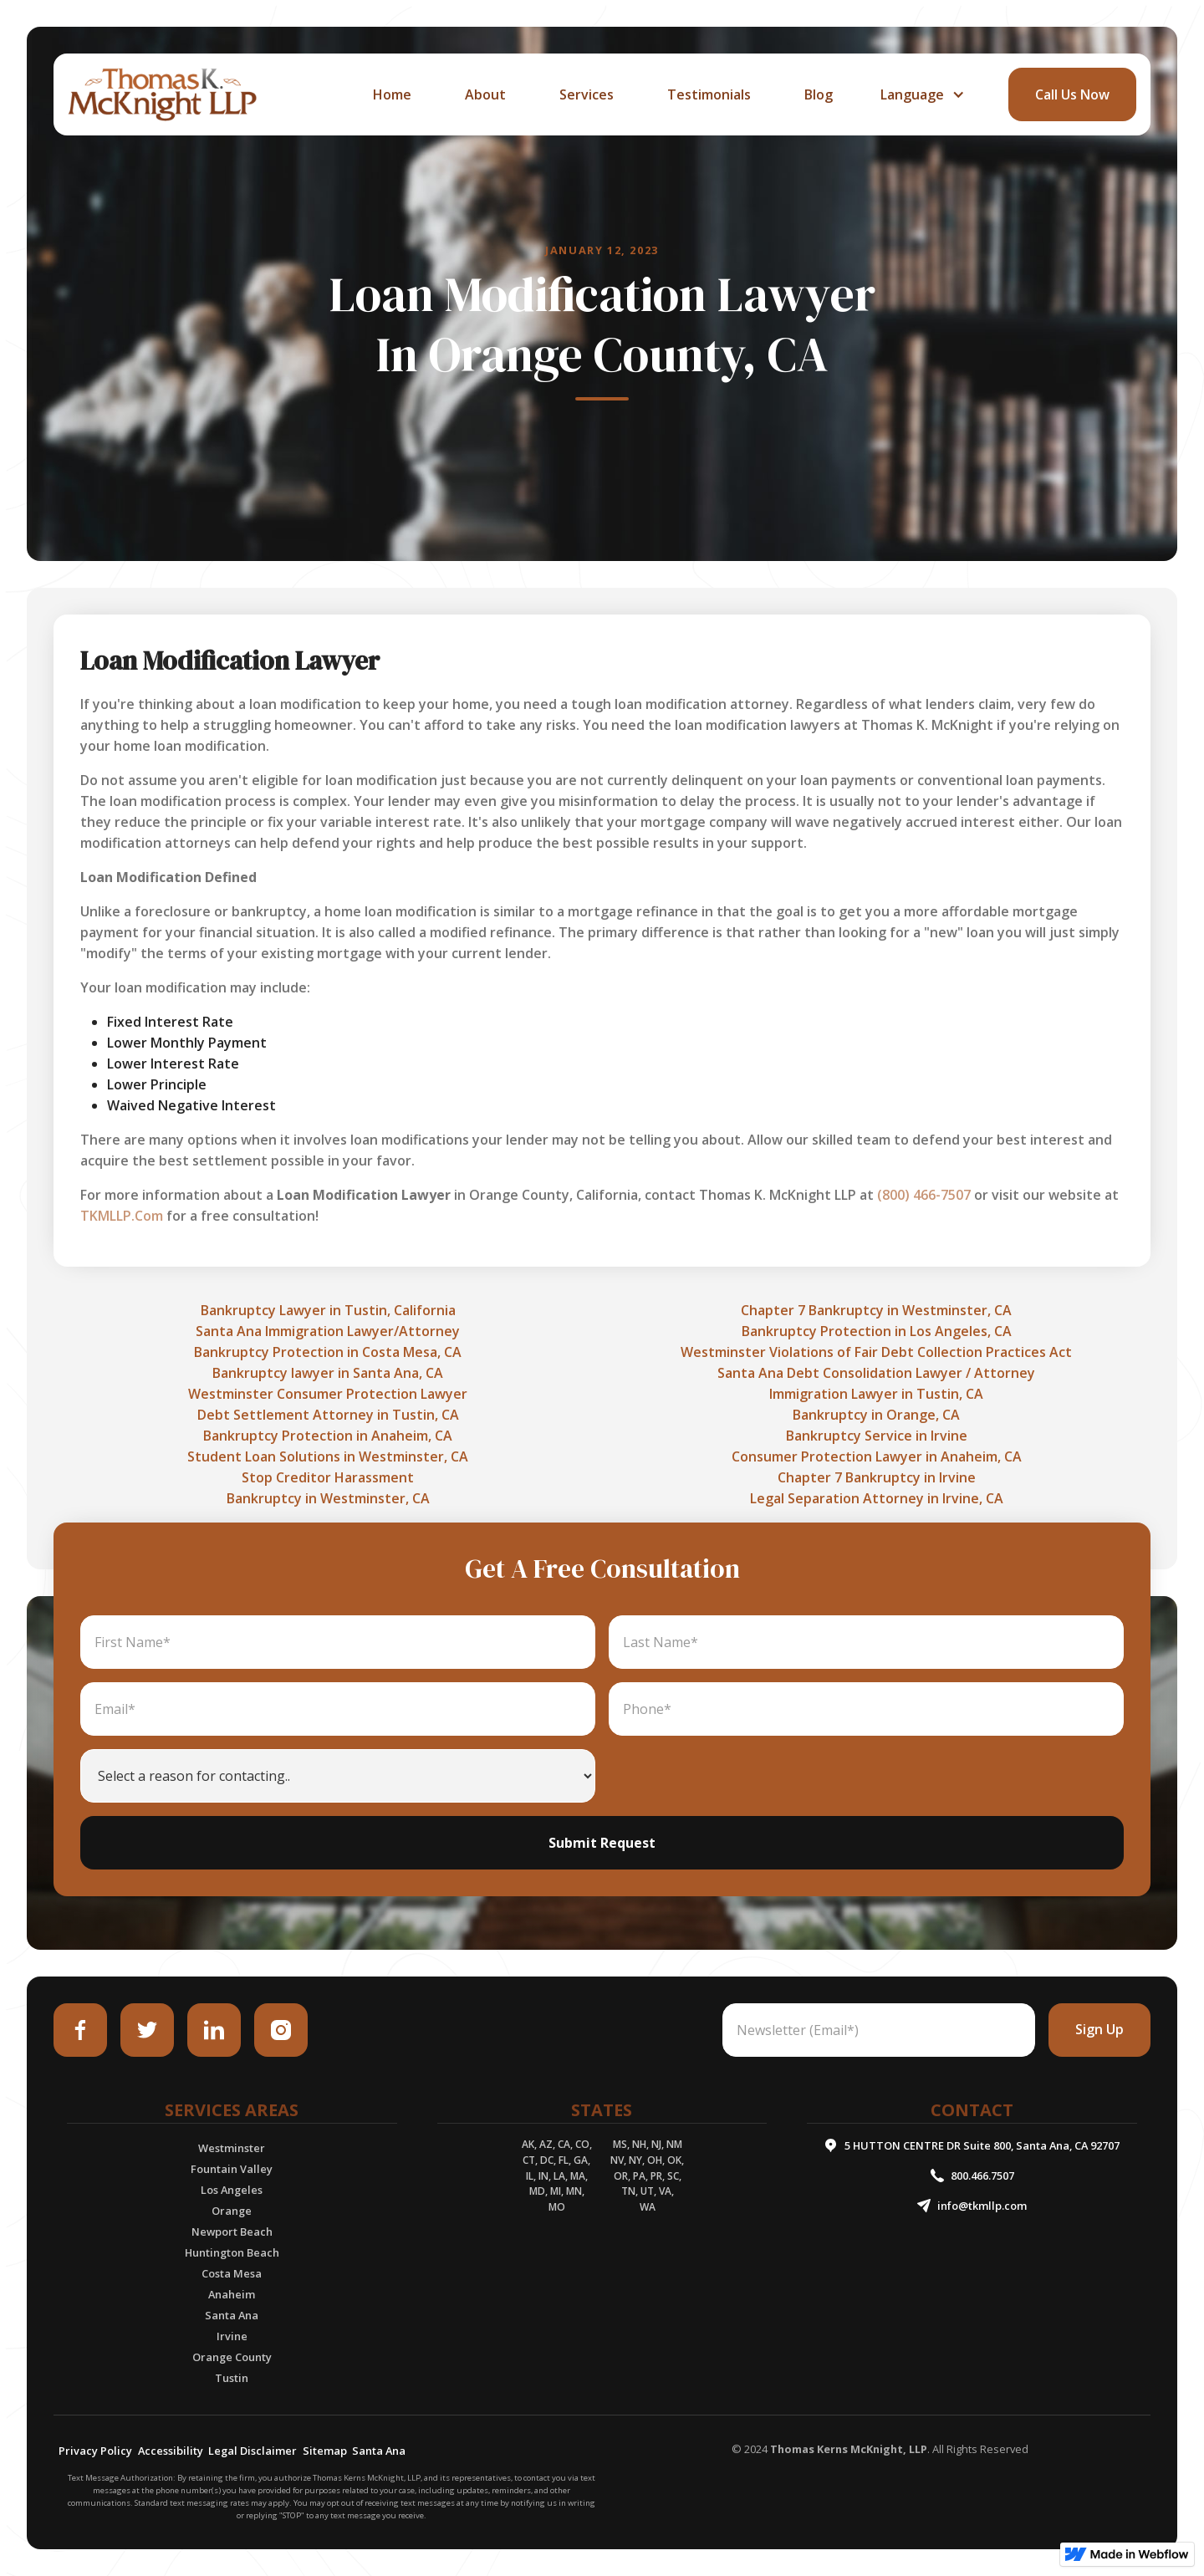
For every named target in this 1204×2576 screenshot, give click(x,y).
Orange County (232, 2356)
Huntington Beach (232, 2252)
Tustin (231, 2377)
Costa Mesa (232, 2273)
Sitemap (325, 2450)
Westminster (231, 2147)
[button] (921, 94)
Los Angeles (232, 2189)
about (485, 94)
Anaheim (231, 2294)
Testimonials (709, 94)
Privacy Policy (95, 2450)
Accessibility (170, 2450)
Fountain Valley (232, 2168)
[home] (162, 94)
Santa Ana (231, 2315)
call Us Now (1072, 94)
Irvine (232, 2336)
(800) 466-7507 (924, 1195)
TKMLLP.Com (121, 1215)
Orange (232, 2210)
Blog (818, 94)
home (392, 94)
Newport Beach (232, 2231)
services (586, 94)
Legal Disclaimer (252, 2450)
